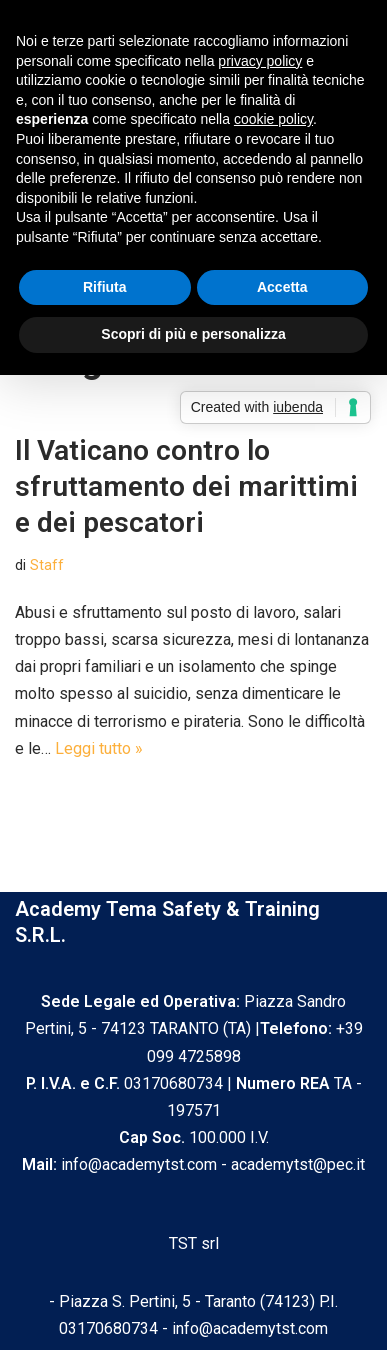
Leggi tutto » (99, 748)
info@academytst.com (250, 1328)
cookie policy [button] (273, 119)
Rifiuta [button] (105, 287)
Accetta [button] (282, 287)
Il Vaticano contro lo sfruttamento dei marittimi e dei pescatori (186, 487)
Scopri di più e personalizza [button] (193, 334)
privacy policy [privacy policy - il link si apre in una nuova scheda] (260, 61)
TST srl (194, 1243)
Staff (47, 565)
